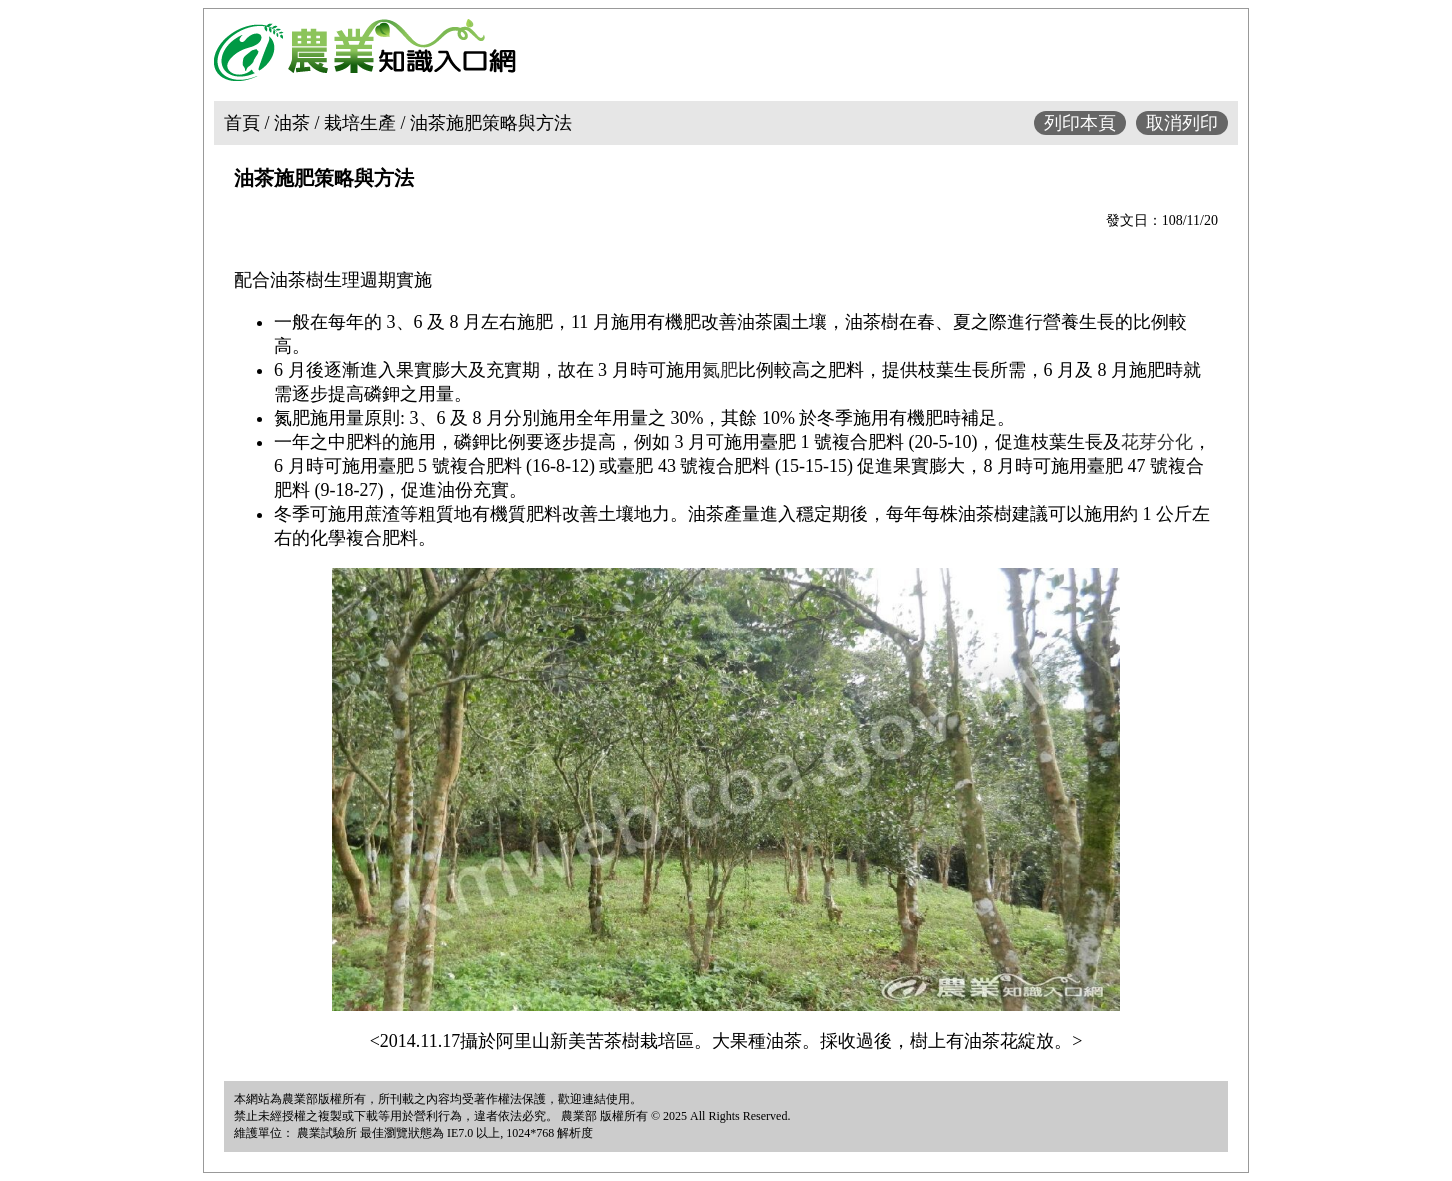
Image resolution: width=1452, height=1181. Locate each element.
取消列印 (1182, 123)
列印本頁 (1080, 123)
